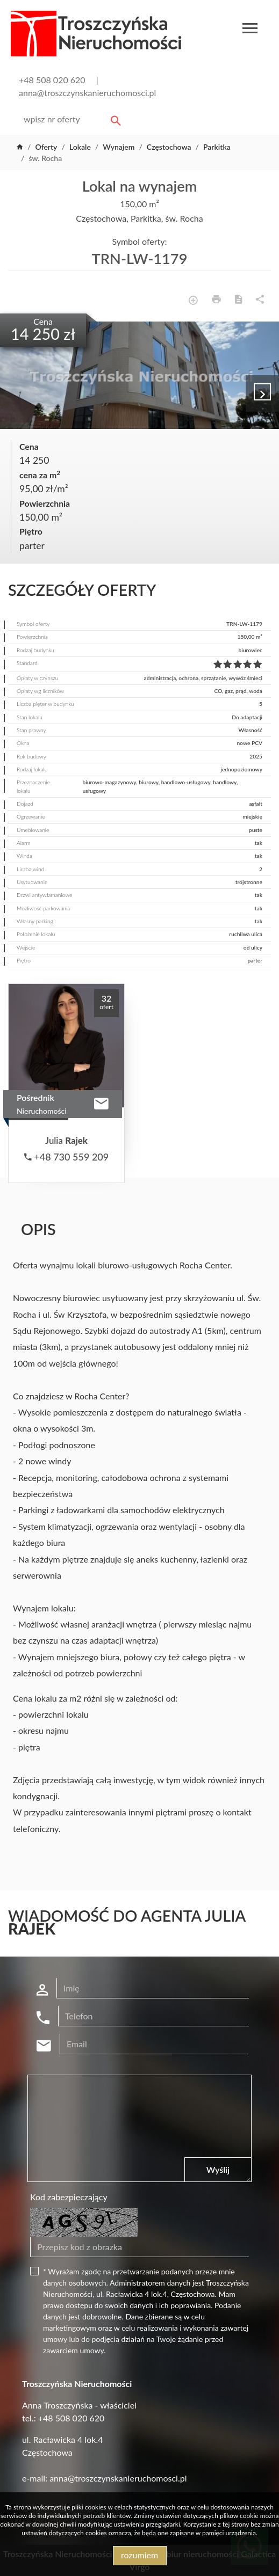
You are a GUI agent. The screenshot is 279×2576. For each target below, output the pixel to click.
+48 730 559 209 (66, 1157)
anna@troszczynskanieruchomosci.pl (87, 92)
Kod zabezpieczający (69, 2197)
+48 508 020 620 (52, 80)
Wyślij (218, 2169)
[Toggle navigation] (249, 30)
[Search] (70, 119)
